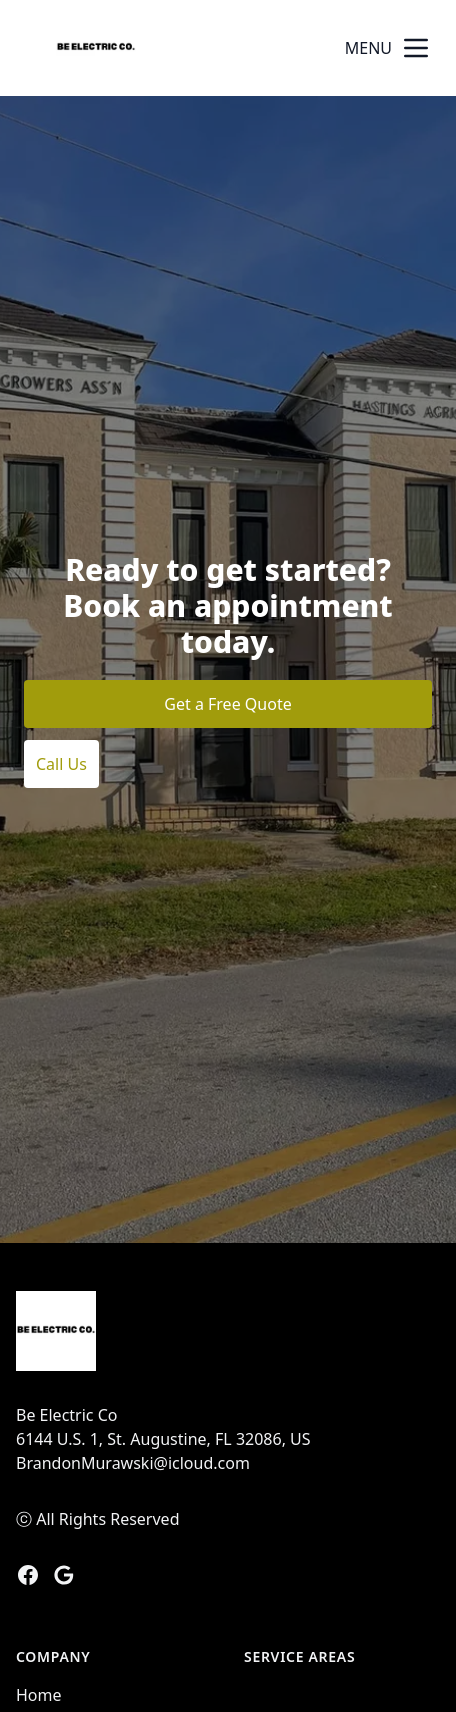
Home (39, 1695)
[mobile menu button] (416, 48)
